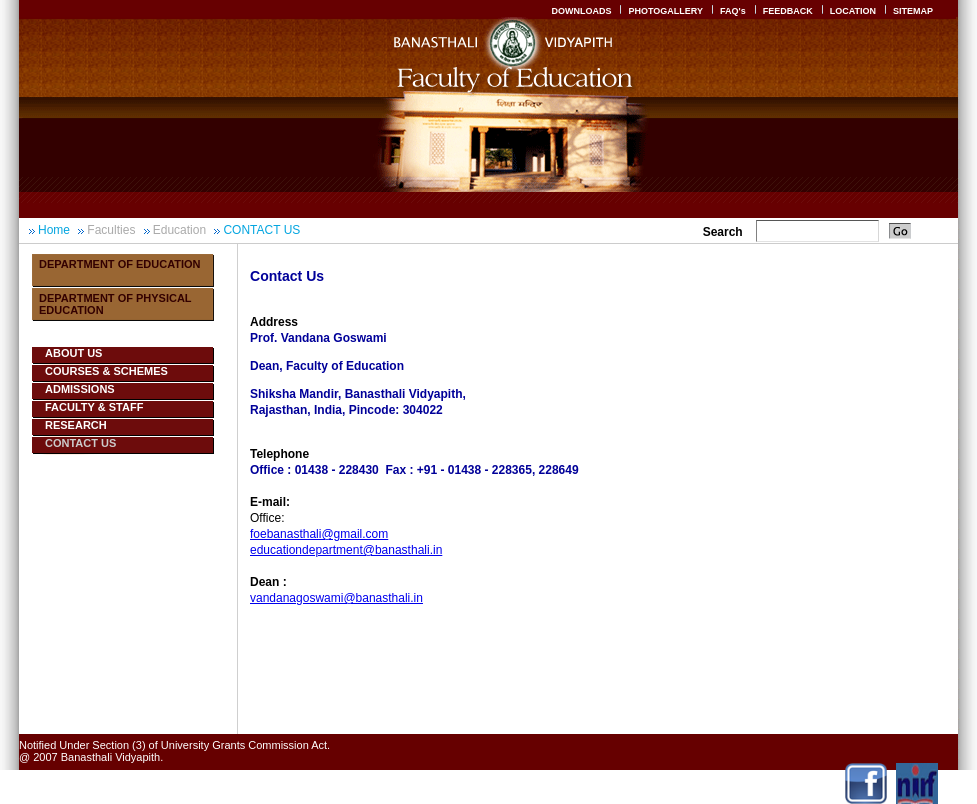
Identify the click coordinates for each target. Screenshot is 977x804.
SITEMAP (913, 11)
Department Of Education (120, 264)
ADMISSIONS (80, 389)
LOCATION (853, 11)
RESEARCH (76, 425)
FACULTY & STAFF (94, 407)
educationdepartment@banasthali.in (346, 550)
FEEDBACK (788, 11)
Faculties (111, 230)
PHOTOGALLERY (665, 11)
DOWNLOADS (581, 11)
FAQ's (733, 11)
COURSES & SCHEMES (106, 371)
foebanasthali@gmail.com (319, 534)
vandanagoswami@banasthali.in (336, 598)
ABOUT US (73, 353)
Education (179, 230)
